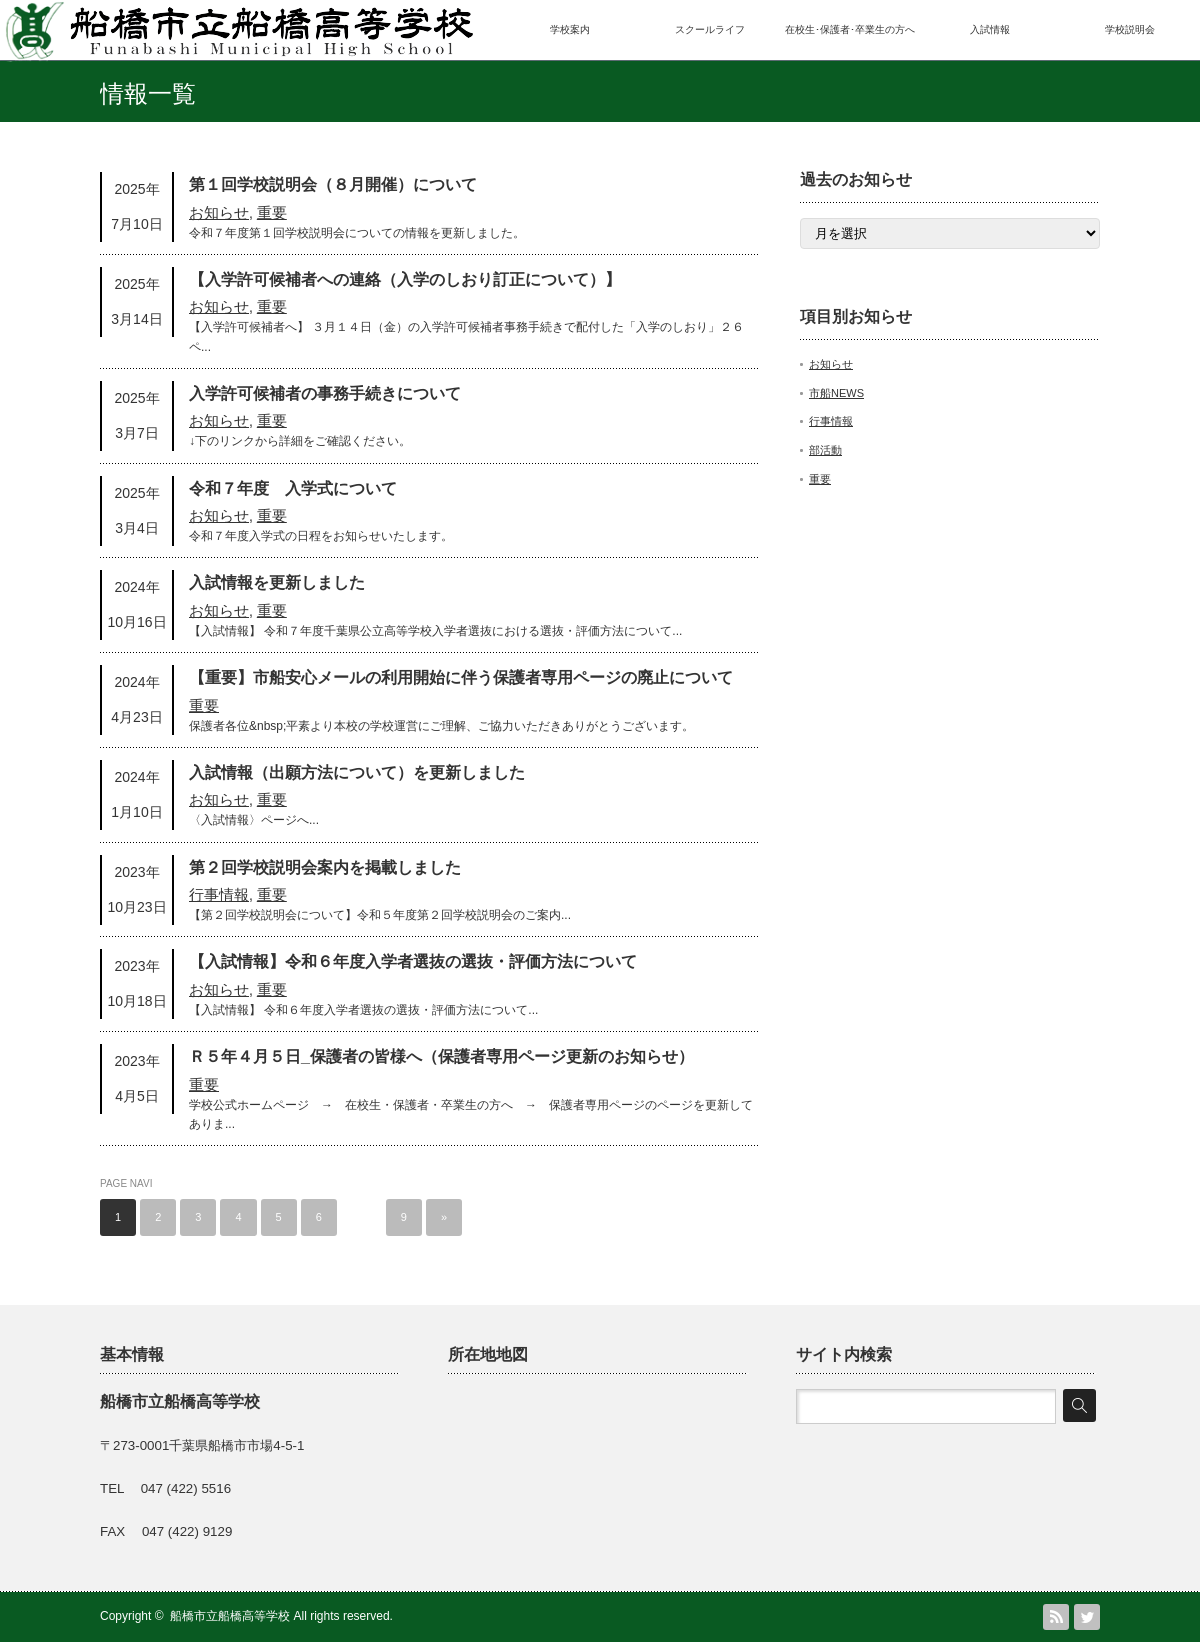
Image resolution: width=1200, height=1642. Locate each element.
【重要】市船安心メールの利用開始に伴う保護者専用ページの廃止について (461, 677)
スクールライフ (710, 29)
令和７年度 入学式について (293, 488)
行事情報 (219, 894)
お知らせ (219, 212)
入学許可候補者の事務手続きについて (325, 393)
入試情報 (990, 29)
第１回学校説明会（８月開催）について (333, 184)
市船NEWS (836, 393)
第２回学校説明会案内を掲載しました (325, 867)
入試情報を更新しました (277, 582)
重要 (272, 212)
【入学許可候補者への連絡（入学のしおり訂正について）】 (405, 279)
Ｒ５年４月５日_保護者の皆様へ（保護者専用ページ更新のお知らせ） (441, 1056)
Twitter (1087, 1617)
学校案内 (570, 29)
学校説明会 (1130, 29)
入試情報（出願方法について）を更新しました (357, 772)
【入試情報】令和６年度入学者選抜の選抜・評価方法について (413, 961)
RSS (1056, 1617)
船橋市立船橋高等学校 (230, 1616)
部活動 (825, 450)
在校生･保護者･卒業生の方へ (850, 29)
